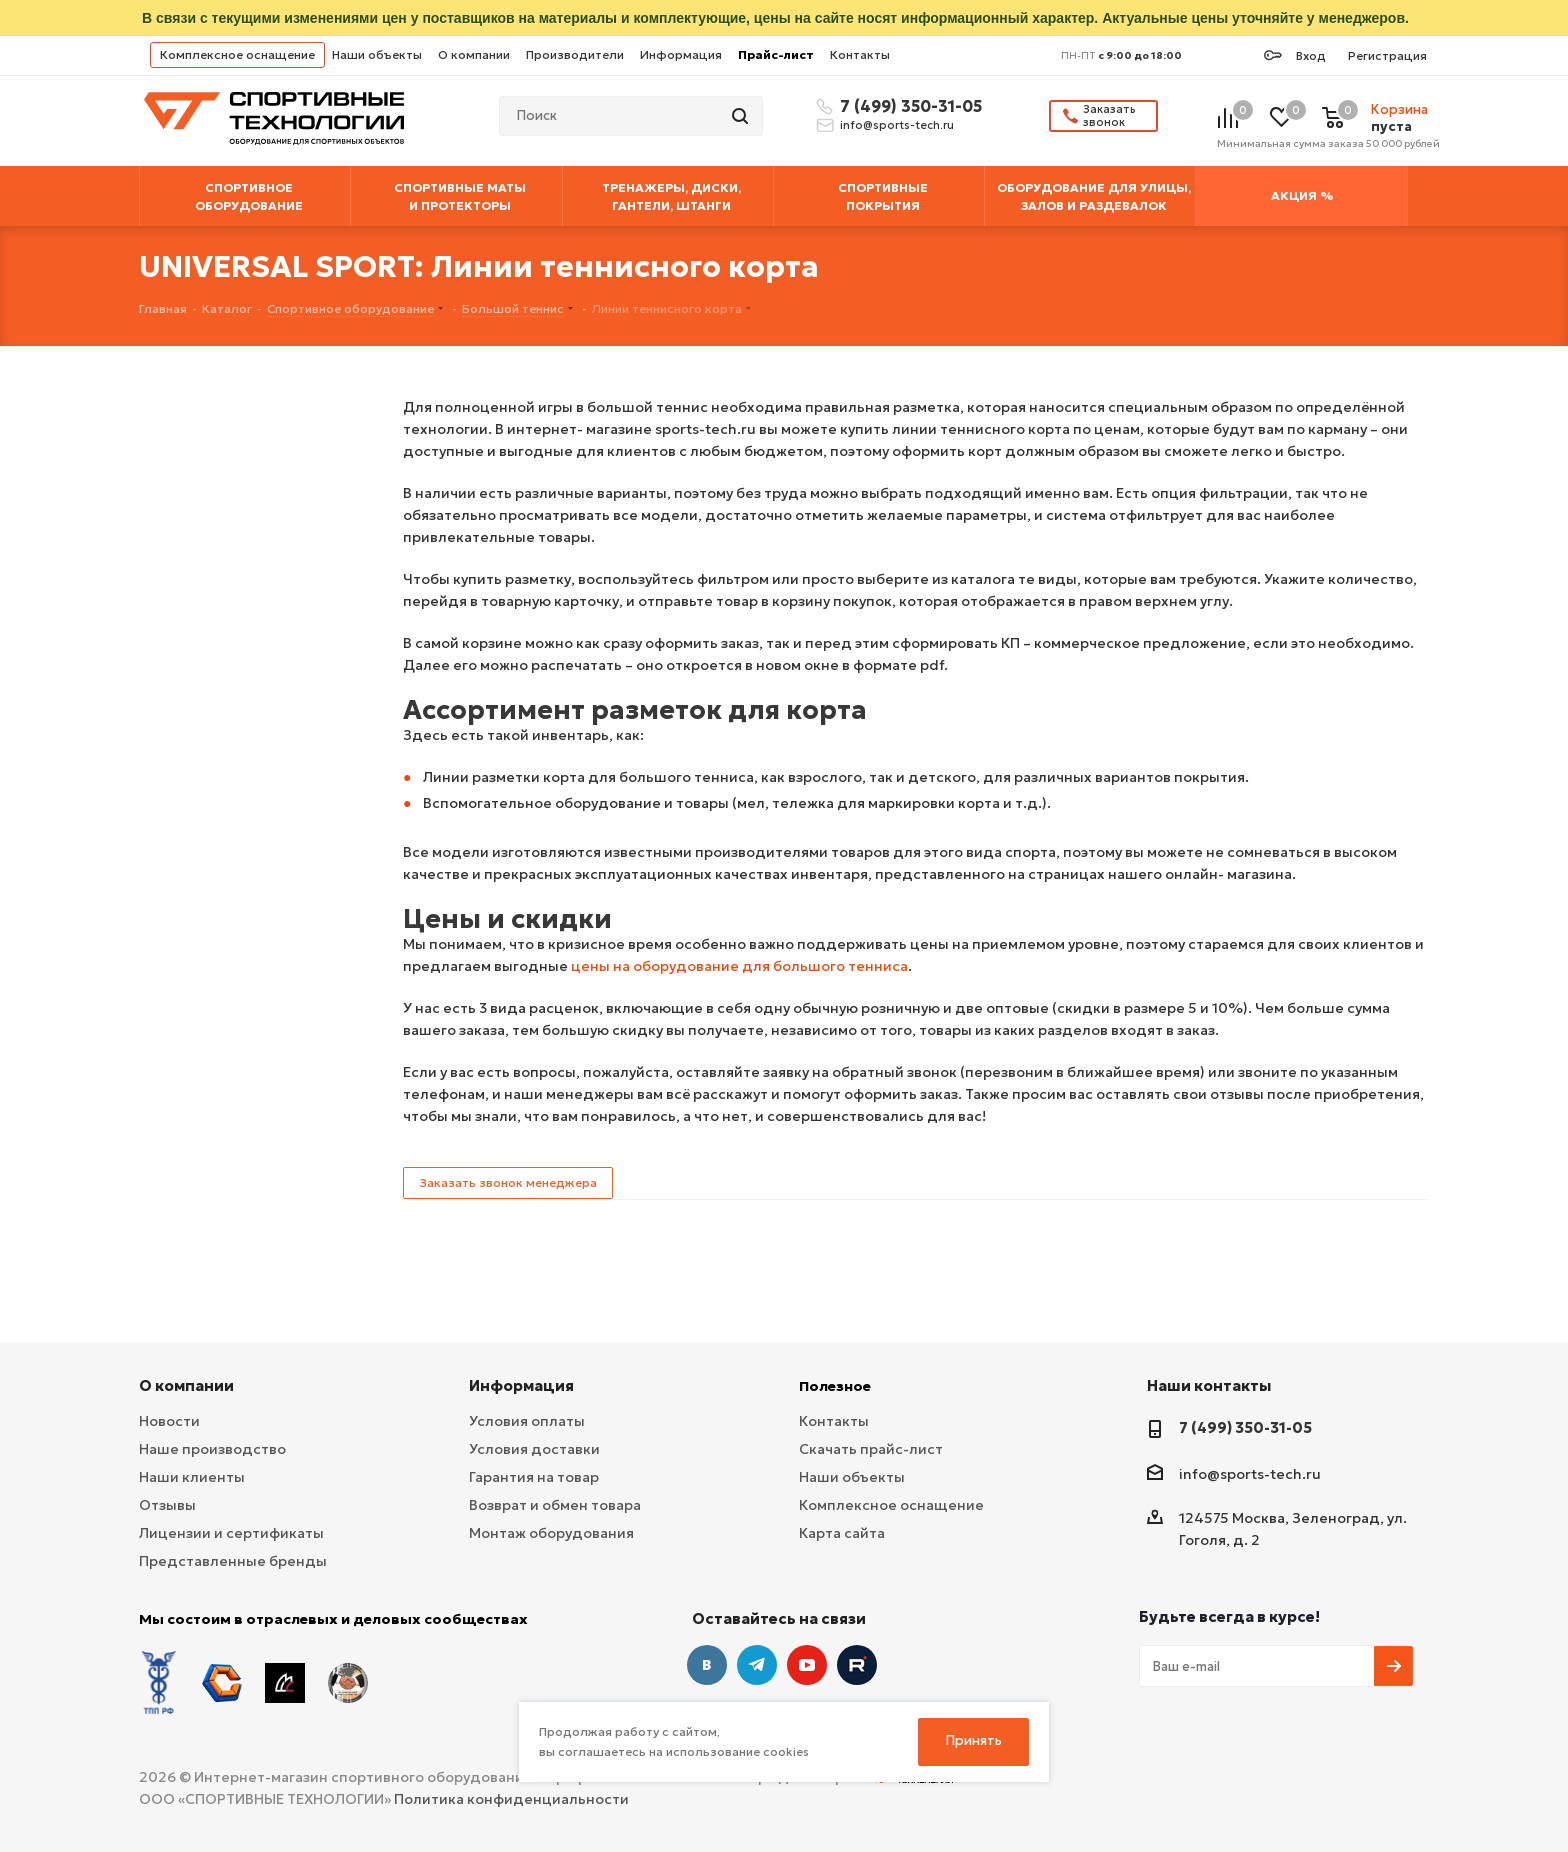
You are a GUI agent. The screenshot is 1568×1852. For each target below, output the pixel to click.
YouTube (807, 1665)
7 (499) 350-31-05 (908, 106)
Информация (681, 54)
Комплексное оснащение (237, 54)
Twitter (857, 1665)
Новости (169, 1421)
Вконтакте (707, 1665)
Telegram (757, 1665)
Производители (575, 54)
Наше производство (212, 1449)
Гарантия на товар (534, 1477)
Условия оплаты (527, 1421)
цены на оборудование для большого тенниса (739, 966)
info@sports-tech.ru (897, 125)
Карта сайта (842, 1533)
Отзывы (167, 1505)
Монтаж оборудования (551, 1533)
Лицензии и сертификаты (231, 1533)
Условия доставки (534, 1449)
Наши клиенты (192, 1477)
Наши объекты (377, 54)
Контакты (860, 54)
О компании (474, 54)
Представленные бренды (233, 1561)
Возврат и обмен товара (555, 1505)
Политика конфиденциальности (511, 1799)
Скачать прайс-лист (871, 1449)
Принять (974, 1740)
